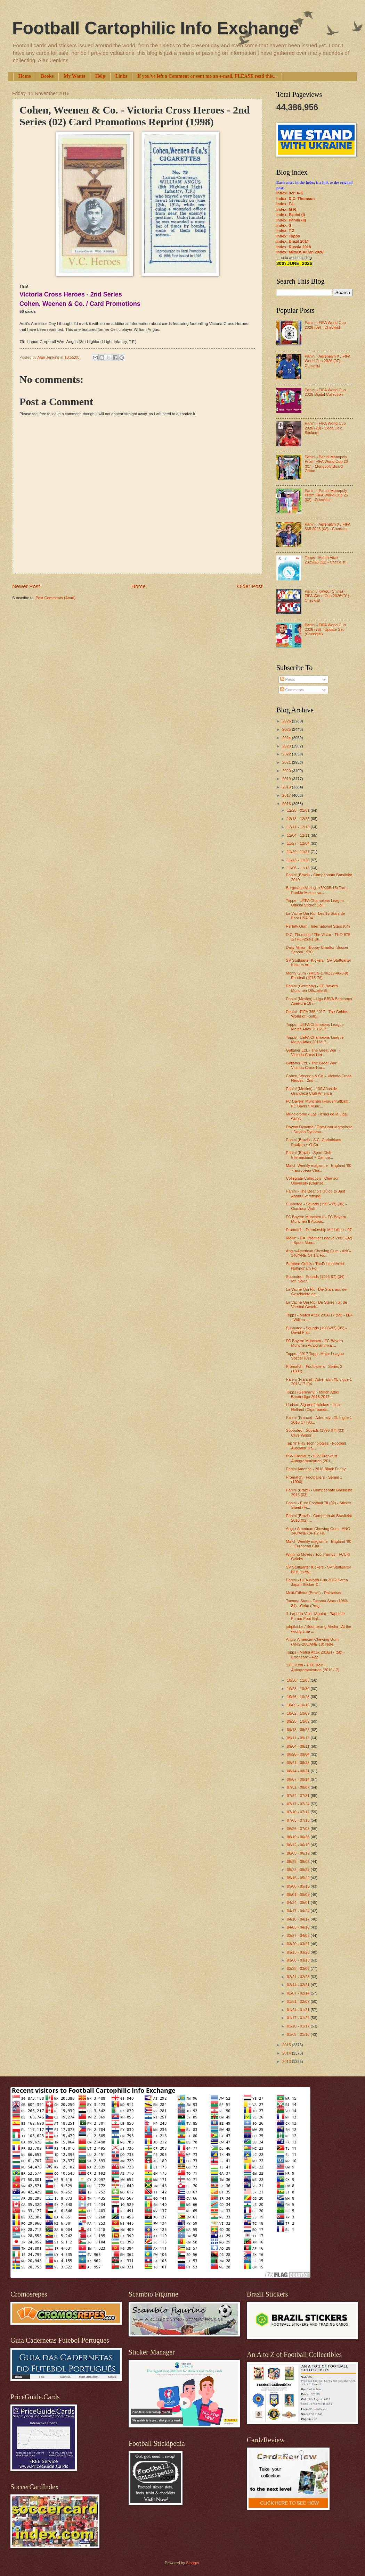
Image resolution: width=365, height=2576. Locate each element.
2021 (287, 762)
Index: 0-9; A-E (289, 193)
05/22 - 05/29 (298, 1869)
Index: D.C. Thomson (295, 198)
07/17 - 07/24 (298, 1804)
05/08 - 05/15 (298, 1886)
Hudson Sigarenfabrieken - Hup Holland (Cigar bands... (313, 1407)
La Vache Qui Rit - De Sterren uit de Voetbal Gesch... (316, 1304)
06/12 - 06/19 (298, 1845)
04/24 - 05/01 (298, 1902)
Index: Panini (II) (291, 220)
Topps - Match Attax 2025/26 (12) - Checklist (325, 559)
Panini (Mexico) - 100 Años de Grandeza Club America (311, 1091)
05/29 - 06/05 (298, 1861)
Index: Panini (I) (290, 214)
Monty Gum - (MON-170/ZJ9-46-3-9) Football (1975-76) (317, 975)
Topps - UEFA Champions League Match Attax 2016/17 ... (315, 1026)
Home (24, 76)
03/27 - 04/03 (298, 1935)
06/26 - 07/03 (298, 1828)
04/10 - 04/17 (298, 1919)
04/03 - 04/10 (298, 1927)
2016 (287, 804)
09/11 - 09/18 (298, 1738)
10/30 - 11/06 (298, 1680)
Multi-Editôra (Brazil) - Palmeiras (313, 1593)
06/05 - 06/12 (298, 1853)
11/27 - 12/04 (298, 843)
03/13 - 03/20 (298, 1952)
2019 (287, 779)
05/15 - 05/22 (298, 1878)
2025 (287, 729)
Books (47, 76)
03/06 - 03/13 (298, 1960)
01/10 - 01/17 (298, 2026)
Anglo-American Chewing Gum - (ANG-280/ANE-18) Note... (313, 1641)
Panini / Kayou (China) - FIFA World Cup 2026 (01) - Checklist (328, 596)
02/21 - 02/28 (298, 1977)
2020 (287, 771)
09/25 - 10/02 (298, 1721)
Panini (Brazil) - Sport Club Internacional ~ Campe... (309, 1155)
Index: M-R (286, 209)
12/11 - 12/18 (298, 827)
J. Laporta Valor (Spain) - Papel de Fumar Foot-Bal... (315, 1616)
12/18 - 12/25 (298, 819)
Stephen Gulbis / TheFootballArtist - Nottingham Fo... (316, 1266)
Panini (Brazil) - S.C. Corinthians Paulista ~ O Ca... (313, 1142)
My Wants (74, 76)
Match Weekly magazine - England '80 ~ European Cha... (318, 1167)
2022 (287, 754)
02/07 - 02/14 (298, 1993)
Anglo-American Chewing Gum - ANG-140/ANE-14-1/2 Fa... (318, 1253)
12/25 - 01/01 (298, 810)
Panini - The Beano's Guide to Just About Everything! (315, 1193)
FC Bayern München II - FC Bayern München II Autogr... (316, 1219)
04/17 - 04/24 (298, 1911)
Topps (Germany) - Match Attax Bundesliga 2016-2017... (312, 1394)
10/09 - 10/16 (298, 1705)
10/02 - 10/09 (298, 1713)
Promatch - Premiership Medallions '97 (319, 1230)
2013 (287, 2061)
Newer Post (26, 586)
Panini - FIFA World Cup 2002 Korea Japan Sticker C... (317, 1582)
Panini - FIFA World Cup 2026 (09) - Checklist (325, 324)
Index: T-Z (285, 230)
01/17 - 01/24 (298, 2018)
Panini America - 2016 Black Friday (316, 1469)
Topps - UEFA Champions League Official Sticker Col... (315, 902)
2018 (287, 787)
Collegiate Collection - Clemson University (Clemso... (313, 1180)
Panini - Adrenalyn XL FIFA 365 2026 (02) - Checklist (327, 526)
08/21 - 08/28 (298, 1762)
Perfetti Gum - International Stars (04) (318, 926)
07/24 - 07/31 (298, 1795)
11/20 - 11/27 (298, 852)
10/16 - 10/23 (298, 1697)
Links (121, 76)
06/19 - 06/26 (298, 1837)
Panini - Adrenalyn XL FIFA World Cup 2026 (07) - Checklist (327, 361)
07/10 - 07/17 (298, 1812)
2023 (287, 746)
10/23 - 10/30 (298, 1689)
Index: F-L (285, 204)
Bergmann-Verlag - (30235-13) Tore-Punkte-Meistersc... (317, 890)
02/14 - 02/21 (298, 1985)
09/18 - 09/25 (298, 1730)
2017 (287, 795)
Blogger (192, 2563)
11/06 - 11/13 (298, 868)
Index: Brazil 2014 (292, 241)
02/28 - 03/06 (298, 1968)
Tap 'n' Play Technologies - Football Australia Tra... (316, 1445)
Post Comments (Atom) (55, 598)
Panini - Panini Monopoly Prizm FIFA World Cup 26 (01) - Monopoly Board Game (326, 464)
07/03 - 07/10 (298, 1820)
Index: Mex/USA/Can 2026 (299, 252)
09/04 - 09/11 (298, 1746)
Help (100, 76)
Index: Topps (288, 236)
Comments (292, 690)
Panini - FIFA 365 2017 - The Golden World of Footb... (317, 1014)
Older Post (249, 586)
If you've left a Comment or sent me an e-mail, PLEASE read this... (207, 76)
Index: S (283, 225)
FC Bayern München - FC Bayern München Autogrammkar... (314, 1343)
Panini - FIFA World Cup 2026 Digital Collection (325, 392)
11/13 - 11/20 (298, 860)
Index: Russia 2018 (293, 247)
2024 (287, 738)
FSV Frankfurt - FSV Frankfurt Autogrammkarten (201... (311, 1458)
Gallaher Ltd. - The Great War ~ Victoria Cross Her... (313, 1052)
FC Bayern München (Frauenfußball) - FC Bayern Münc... (318, 1103)
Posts (287, 679)
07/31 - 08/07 (298, 1787)
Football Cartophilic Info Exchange (155, 28)
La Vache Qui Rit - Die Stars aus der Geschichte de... (317, 1291)
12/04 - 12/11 (298, 835)
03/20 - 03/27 (298, 1944)
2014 (287, 2053)
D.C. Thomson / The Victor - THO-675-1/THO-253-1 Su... (319, 936)
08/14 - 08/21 (298, 1771)
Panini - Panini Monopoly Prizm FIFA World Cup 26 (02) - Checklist (326, 495)
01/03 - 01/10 (298, 2034)
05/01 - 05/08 (298, 1894)
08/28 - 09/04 (298, 1754)
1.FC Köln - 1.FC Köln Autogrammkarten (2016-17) (313, 1667)
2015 (287, 2045)
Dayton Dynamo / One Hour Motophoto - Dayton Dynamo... (319, 1129)
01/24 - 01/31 (298, 2010)
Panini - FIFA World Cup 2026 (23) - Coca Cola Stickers (325, 428)
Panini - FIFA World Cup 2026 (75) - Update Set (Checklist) (325, 629)
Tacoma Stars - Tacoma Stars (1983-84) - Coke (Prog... (317, 1603)
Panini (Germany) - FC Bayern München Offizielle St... (312, 988)
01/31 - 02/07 (298, 2001)
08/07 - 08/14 (298, 1779)
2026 (287, 721)
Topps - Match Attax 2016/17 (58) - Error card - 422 (315, 1654)
